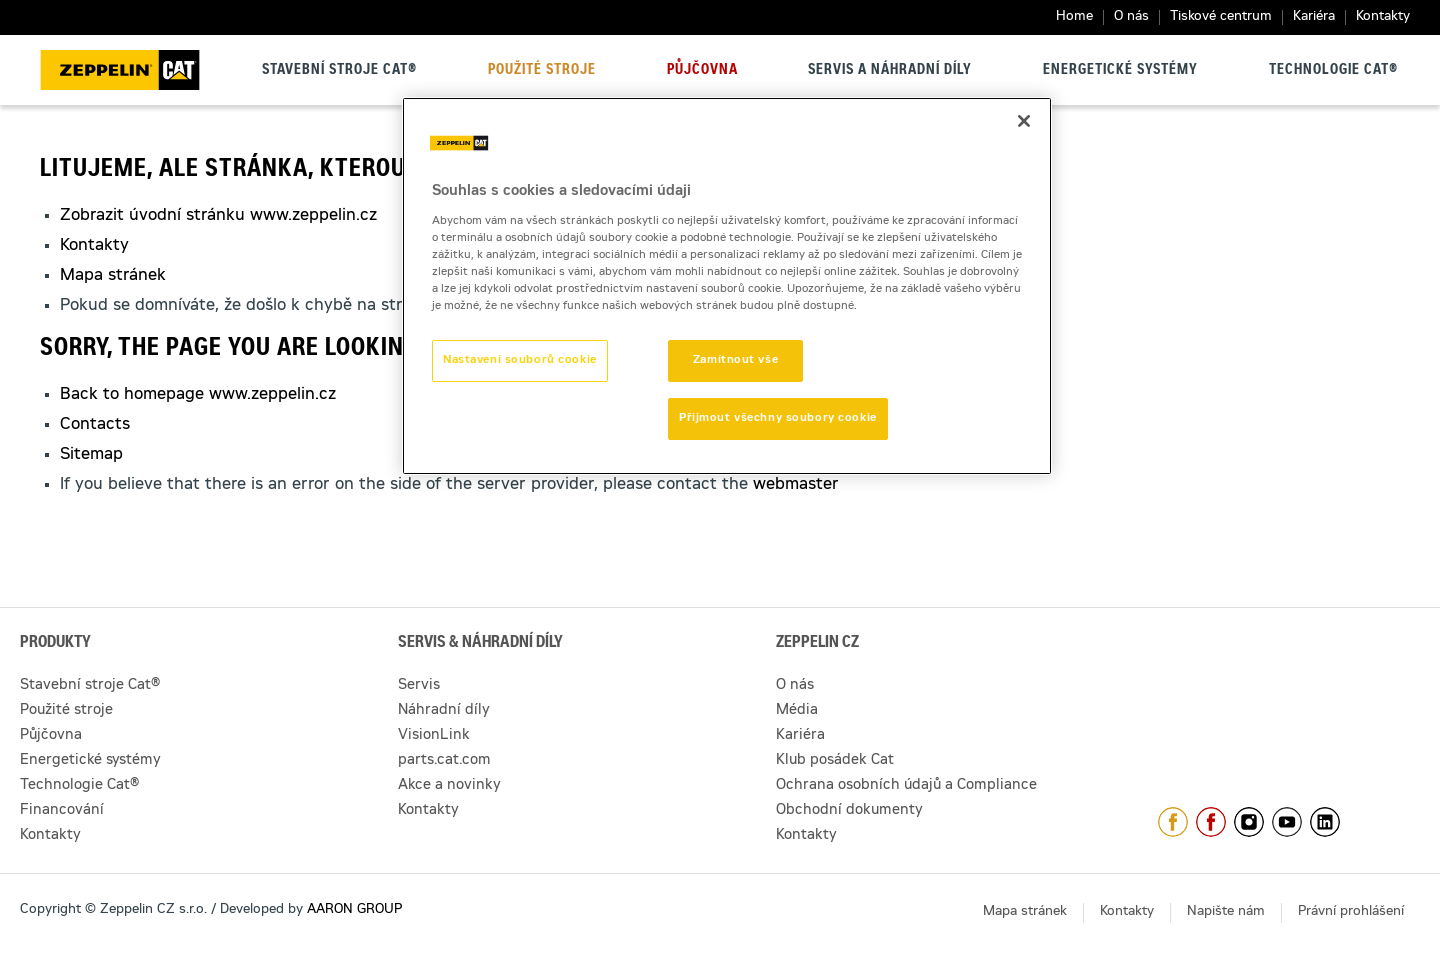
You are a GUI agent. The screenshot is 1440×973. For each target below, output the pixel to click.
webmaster (796, 485)
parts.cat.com (444, 761)
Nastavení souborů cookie (520, 360)
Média (797, 711)
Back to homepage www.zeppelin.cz (198, 395)
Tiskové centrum (1221, 17)
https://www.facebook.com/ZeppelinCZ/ (1173, 822)
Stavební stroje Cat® (339, 71)
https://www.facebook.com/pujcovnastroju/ (1211, 822)
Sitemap (91, 455)
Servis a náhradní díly (890, 71)
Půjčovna (702, 71)
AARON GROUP (354, 910)
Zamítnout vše (735, 360)
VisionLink (434, 736)
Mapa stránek (113, 276)
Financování (62, 811)
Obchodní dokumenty (849, 811)
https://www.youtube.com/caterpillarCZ (1287, 822)
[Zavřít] (1024, 121)
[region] (727, 286)
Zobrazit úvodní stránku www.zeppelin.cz (218, 216)
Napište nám (1226, 912)
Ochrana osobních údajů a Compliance (906, 786)
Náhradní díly (444, 711)
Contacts (95, 425)
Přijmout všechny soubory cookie (778, 418)
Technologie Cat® (1333, 71)
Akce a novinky (449, 786)
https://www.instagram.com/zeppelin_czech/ (1249, 822)
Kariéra (1314, 17)
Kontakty (1383, 17)
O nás (1131, 17)
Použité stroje (542, 71)
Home (1074, 17)
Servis (419, 686)
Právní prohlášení (1351, 912)
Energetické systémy (1120, 71)
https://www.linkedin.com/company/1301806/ (1325, 822)
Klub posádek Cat (835, 761)
